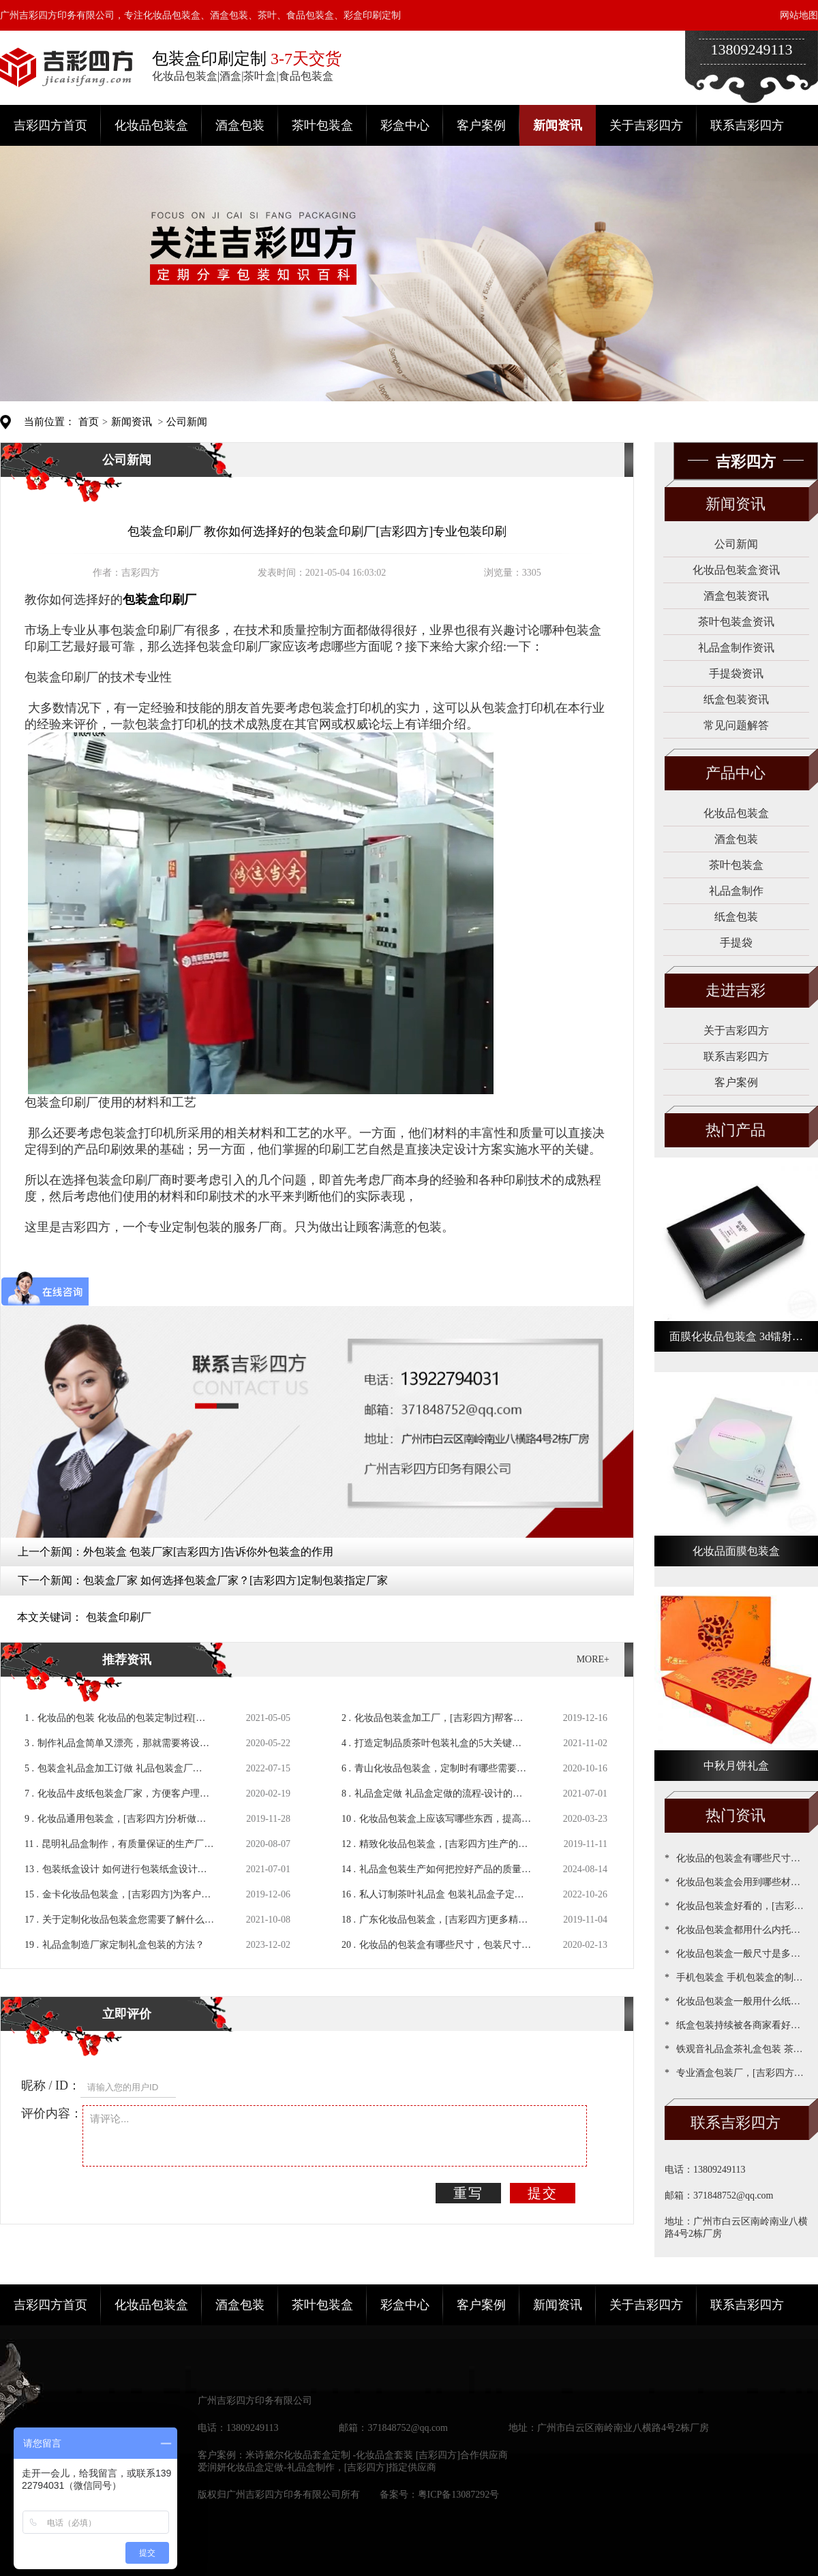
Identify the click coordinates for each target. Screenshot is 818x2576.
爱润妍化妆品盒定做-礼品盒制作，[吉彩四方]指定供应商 (317, 2467)
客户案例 (481, 125)
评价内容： (51, 2113)
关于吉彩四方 (646, 125)
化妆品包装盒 (151, 125)
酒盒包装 (239, 125)
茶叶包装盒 (322, 125)
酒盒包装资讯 (736, 596)
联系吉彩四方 (747, 125)
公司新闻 (186, 421)
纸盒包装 (736, 916)
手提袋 (736, 942)
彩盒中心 (404, 125)
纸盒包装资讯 (736, 699)
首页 (88, 421)
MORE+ (593, 1659)
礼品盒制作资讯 (736, 647)
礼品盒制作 (736, 891)
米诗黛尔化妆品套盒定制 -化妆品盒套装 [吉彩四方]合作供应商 (376, 2455)
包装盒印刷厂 (118, 1617)
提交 (543, 2193)
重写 (468, 2193)
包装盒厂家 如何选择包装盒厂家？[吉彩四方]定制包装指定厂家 (235, 1580)
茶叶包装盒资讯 (736, 621)
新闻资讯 (557, 125)
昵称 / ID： (50, 2085)
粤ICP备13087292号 (459, 2494)
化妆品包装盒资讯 (736, 570)
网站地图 (799, 15)
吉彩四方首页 (50, 125)
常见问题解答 (736, 725)
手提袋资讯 (736, 673)
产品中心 (736, 772)
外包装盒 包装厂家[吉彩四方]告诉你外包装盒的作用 (208, 1551)
